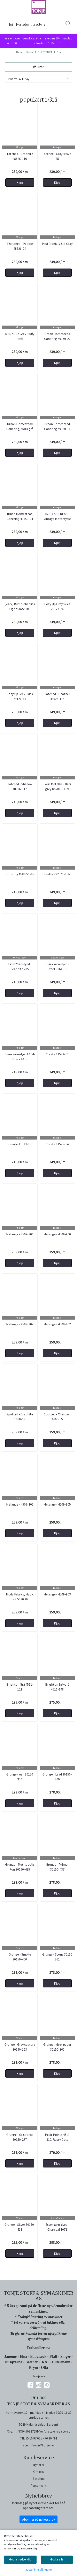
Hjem (19, 52)
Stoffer (28, 52)
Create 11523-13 (19, 1144)
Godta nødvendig (20, 2559)
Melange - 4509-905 (57, 1504)
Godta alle (56, 2559)
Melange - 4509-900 (57, 1234)
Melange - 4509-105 (19, 1504)
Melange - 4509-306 (19, 1234)
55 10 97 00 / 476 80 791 (41, 2438)
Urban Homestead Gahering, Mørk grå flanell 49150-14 (19, 429)
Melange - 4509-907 (19, 1324)
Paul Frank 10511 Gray (57, 244)
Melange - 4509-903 (57, 1594)
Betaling (38, 2478)
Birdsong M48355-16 (20, 874)
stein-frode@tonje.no (38, 2445)
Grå (57, 52)
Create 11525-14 (57, 1144)
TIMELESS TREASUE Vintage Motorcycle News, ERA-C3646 (57, 519)
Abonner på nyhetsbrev (38, 2519)
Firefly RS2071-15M (57, 874)
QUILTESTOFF (43, 52)
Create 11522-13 (57, 1054)
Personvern (38, 2485)
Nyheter (38, 2465)
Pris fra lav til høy (18, 79)
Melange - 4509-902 (57, 1324)
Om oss (38, 2472)
